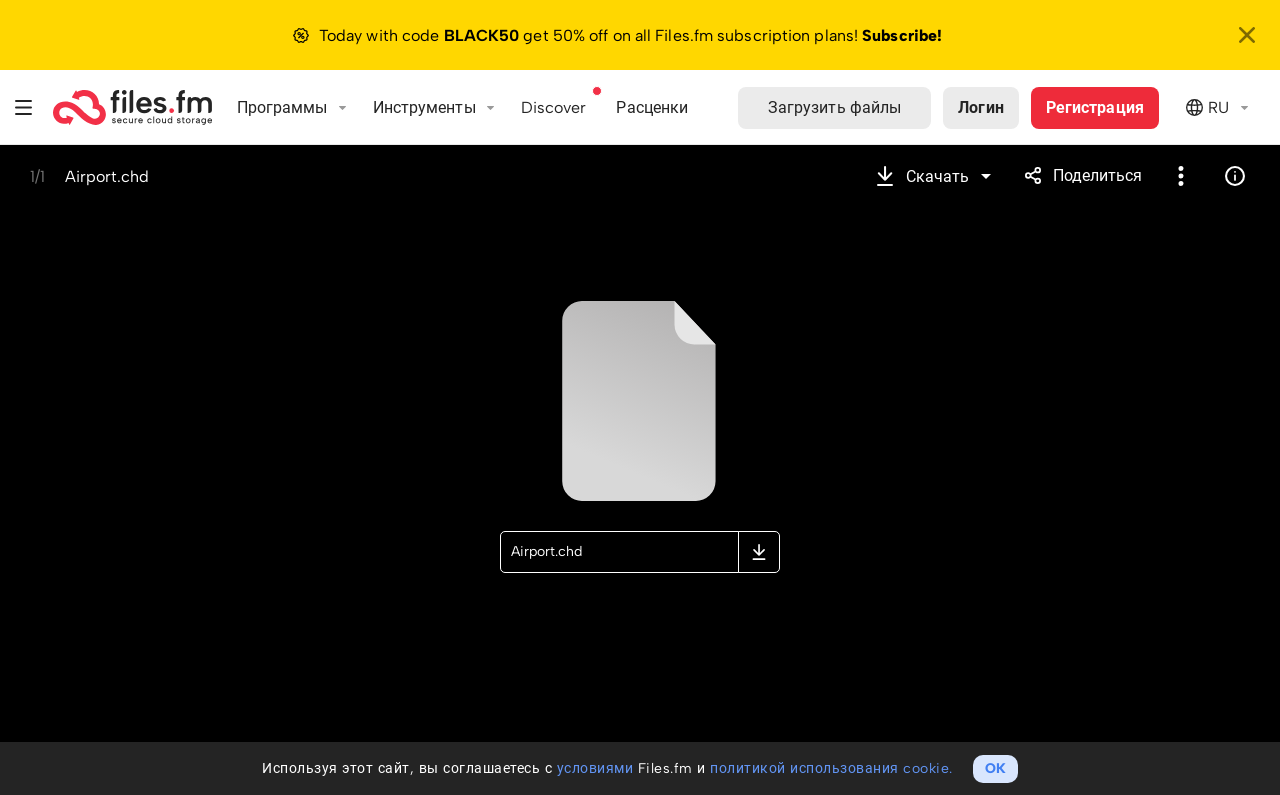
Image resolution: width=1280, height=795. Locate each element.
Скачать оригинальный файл (759, 552)
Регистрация (1095, 107)
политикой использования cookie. (831, 768)
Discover (554, 107)
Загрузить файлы (835, 107)
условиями (595, 768)
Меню (24, 107)
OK (995, 768)
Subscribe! (902, 35)
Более (1181, 176)
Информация (1235, 176)
